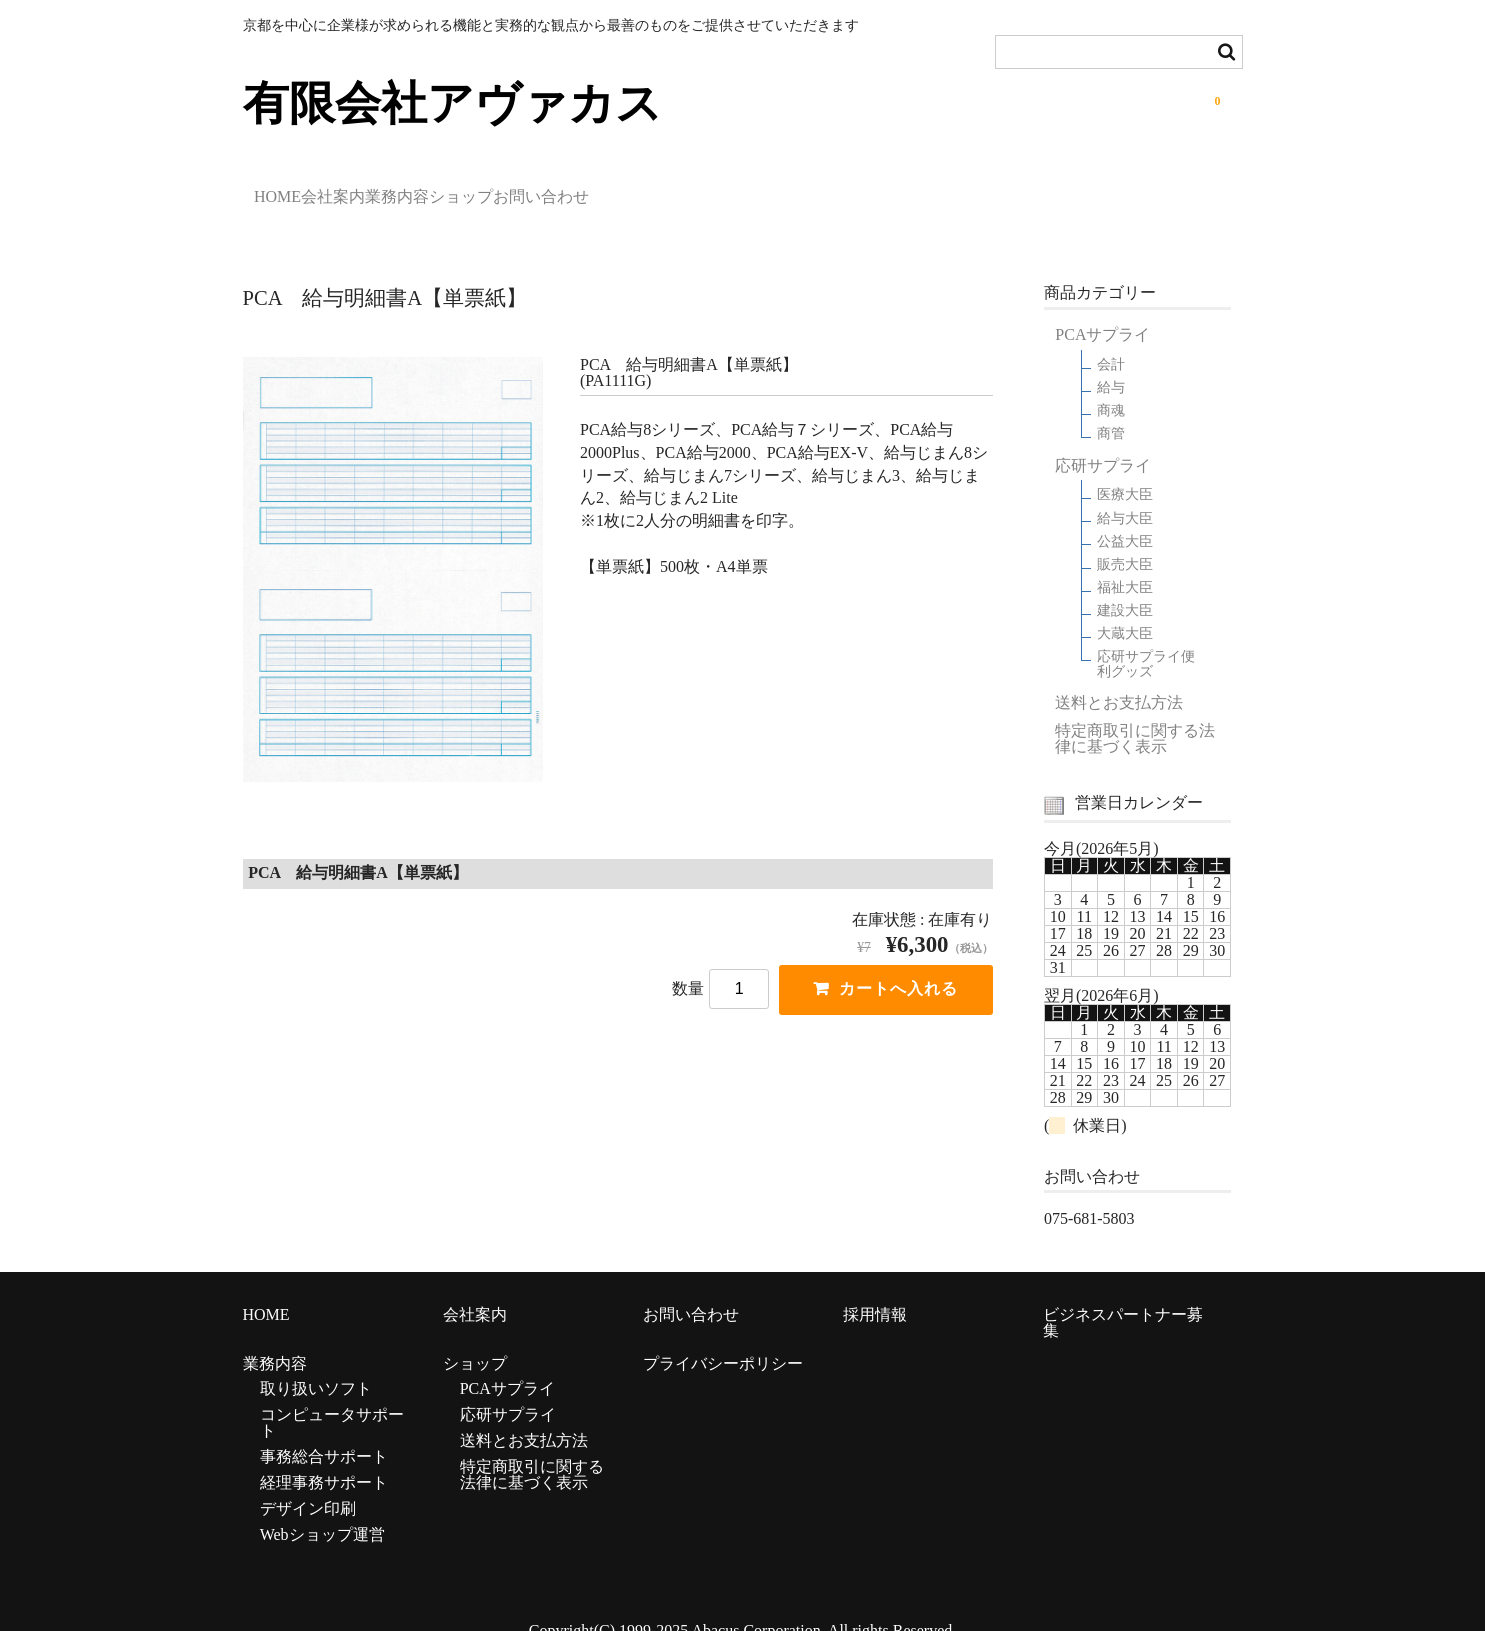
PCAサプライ (1102, 310)
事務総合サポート (324, 1431)
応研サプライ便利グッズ (1146, 638)
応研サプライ (1103, 441)
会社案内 (392, 189)
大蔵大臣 (1125, 608)
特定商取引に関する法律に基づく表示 (1135, 714)
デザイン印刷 (308, 1483)
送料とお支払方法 (1119, 678)
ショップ (614, 189)
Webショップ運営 (322, 1509)
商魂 (1111, 385)
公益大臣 (1125, 516)
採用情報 (875, 1288)
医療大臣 (1125, 469)
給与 (1111, 362)
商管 (1111, 408)
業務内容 (503, 189)
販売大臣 (1125, 539)
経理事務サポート (324, 1457)
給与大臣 (1125, 492)
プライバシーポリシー (723, 1338)
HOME (289, 189)
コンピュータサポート (332, 1397)
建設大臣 (1125, 585)
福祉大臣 (1125, 562)
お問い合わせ (740, 189)
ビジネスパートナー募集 (1123, 1296)
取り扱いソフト (316, 1363)
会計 (1111, 339)
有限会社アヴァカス (452, 103)
